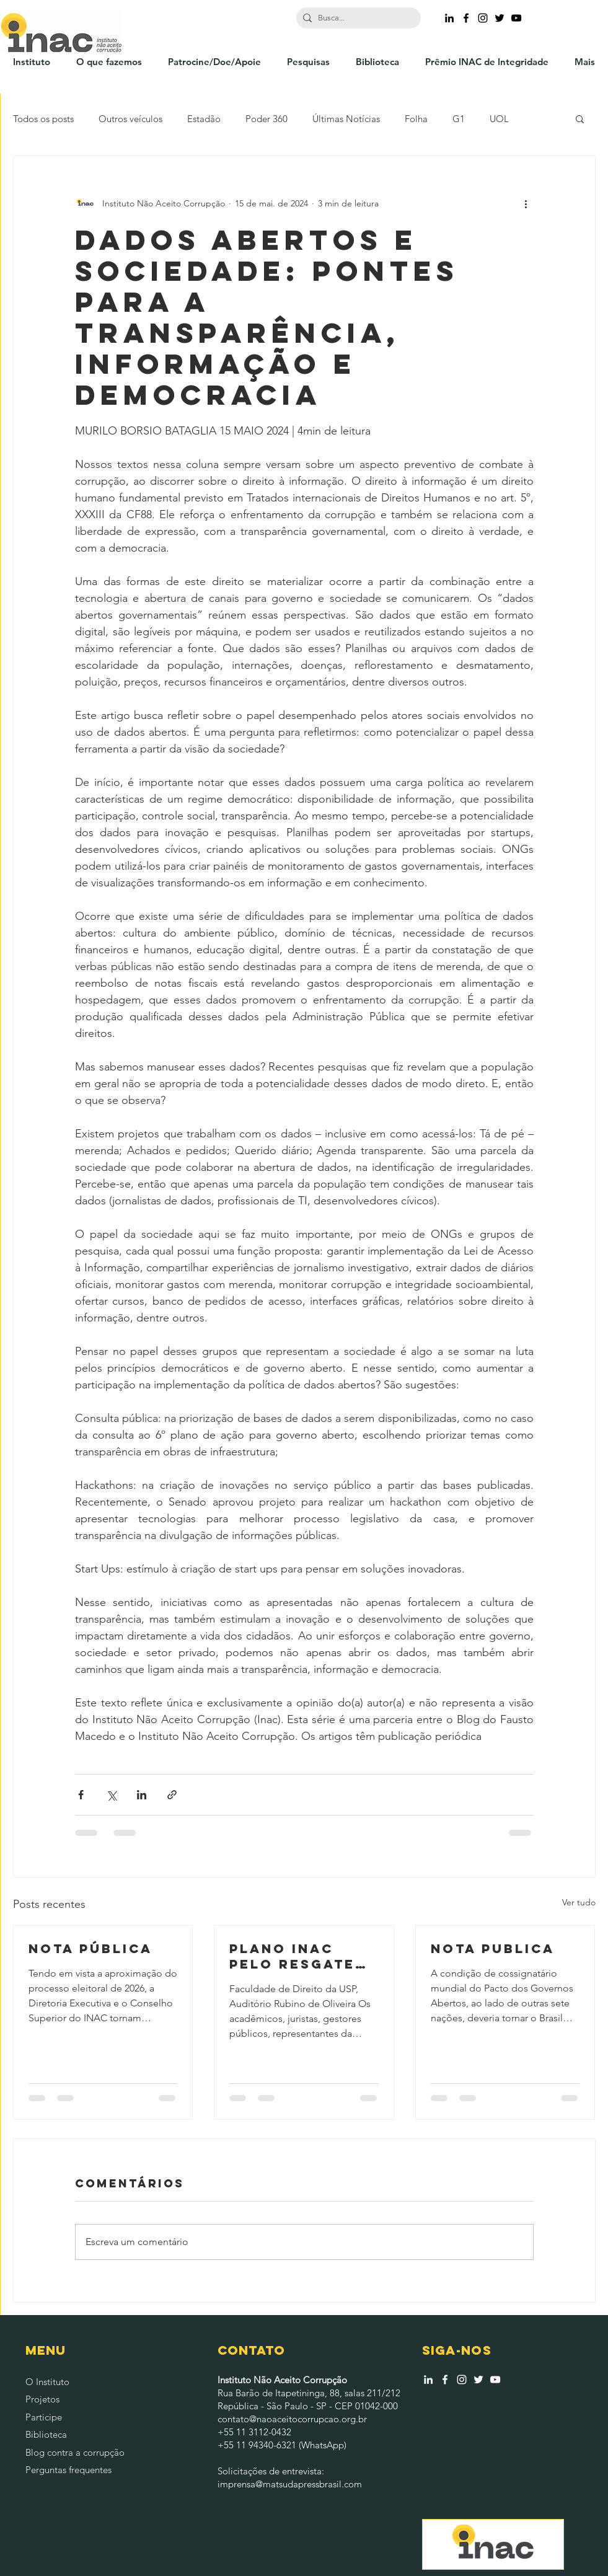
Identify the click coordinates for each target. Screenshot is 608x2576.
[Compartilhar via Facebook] (81, 1795)
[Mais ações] (526, 203)
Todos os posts (43, 119)
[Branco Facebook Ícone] (445, 2379)
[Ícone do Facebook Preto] (466, 18)
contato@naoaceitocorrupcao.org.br (292, 2419)
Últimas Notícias (346, 119)
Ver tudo (579, 1902)
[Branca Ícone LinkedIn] (428, 2379)
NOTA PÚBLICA (90, 1948)
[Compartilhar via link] (172, 1795)
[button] (580, 118)
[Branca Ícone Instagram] (462, 2379)
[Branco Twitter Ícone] (478, 2379)
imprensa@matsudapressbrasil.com (290, 2484)
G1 (458, 119)
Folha (416, 119)
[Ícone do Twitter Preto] (499, 18)
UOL (499, 119)
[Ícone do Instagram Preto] (483, 18)
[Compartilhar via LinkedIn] (142, 1795)
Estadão (204, 119)
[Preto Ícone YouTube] (516, 18)
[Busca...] (356, 18)
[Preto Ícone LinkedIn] (449, 18)
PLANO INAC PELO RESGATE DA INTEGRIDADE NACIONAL (300, 1956)
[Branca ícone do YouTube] (495, 2379)
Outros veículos (130, 119)
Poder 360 (266, 119)
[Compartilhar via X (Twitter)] (111, 1795)
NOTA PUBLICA (493, 1948)
